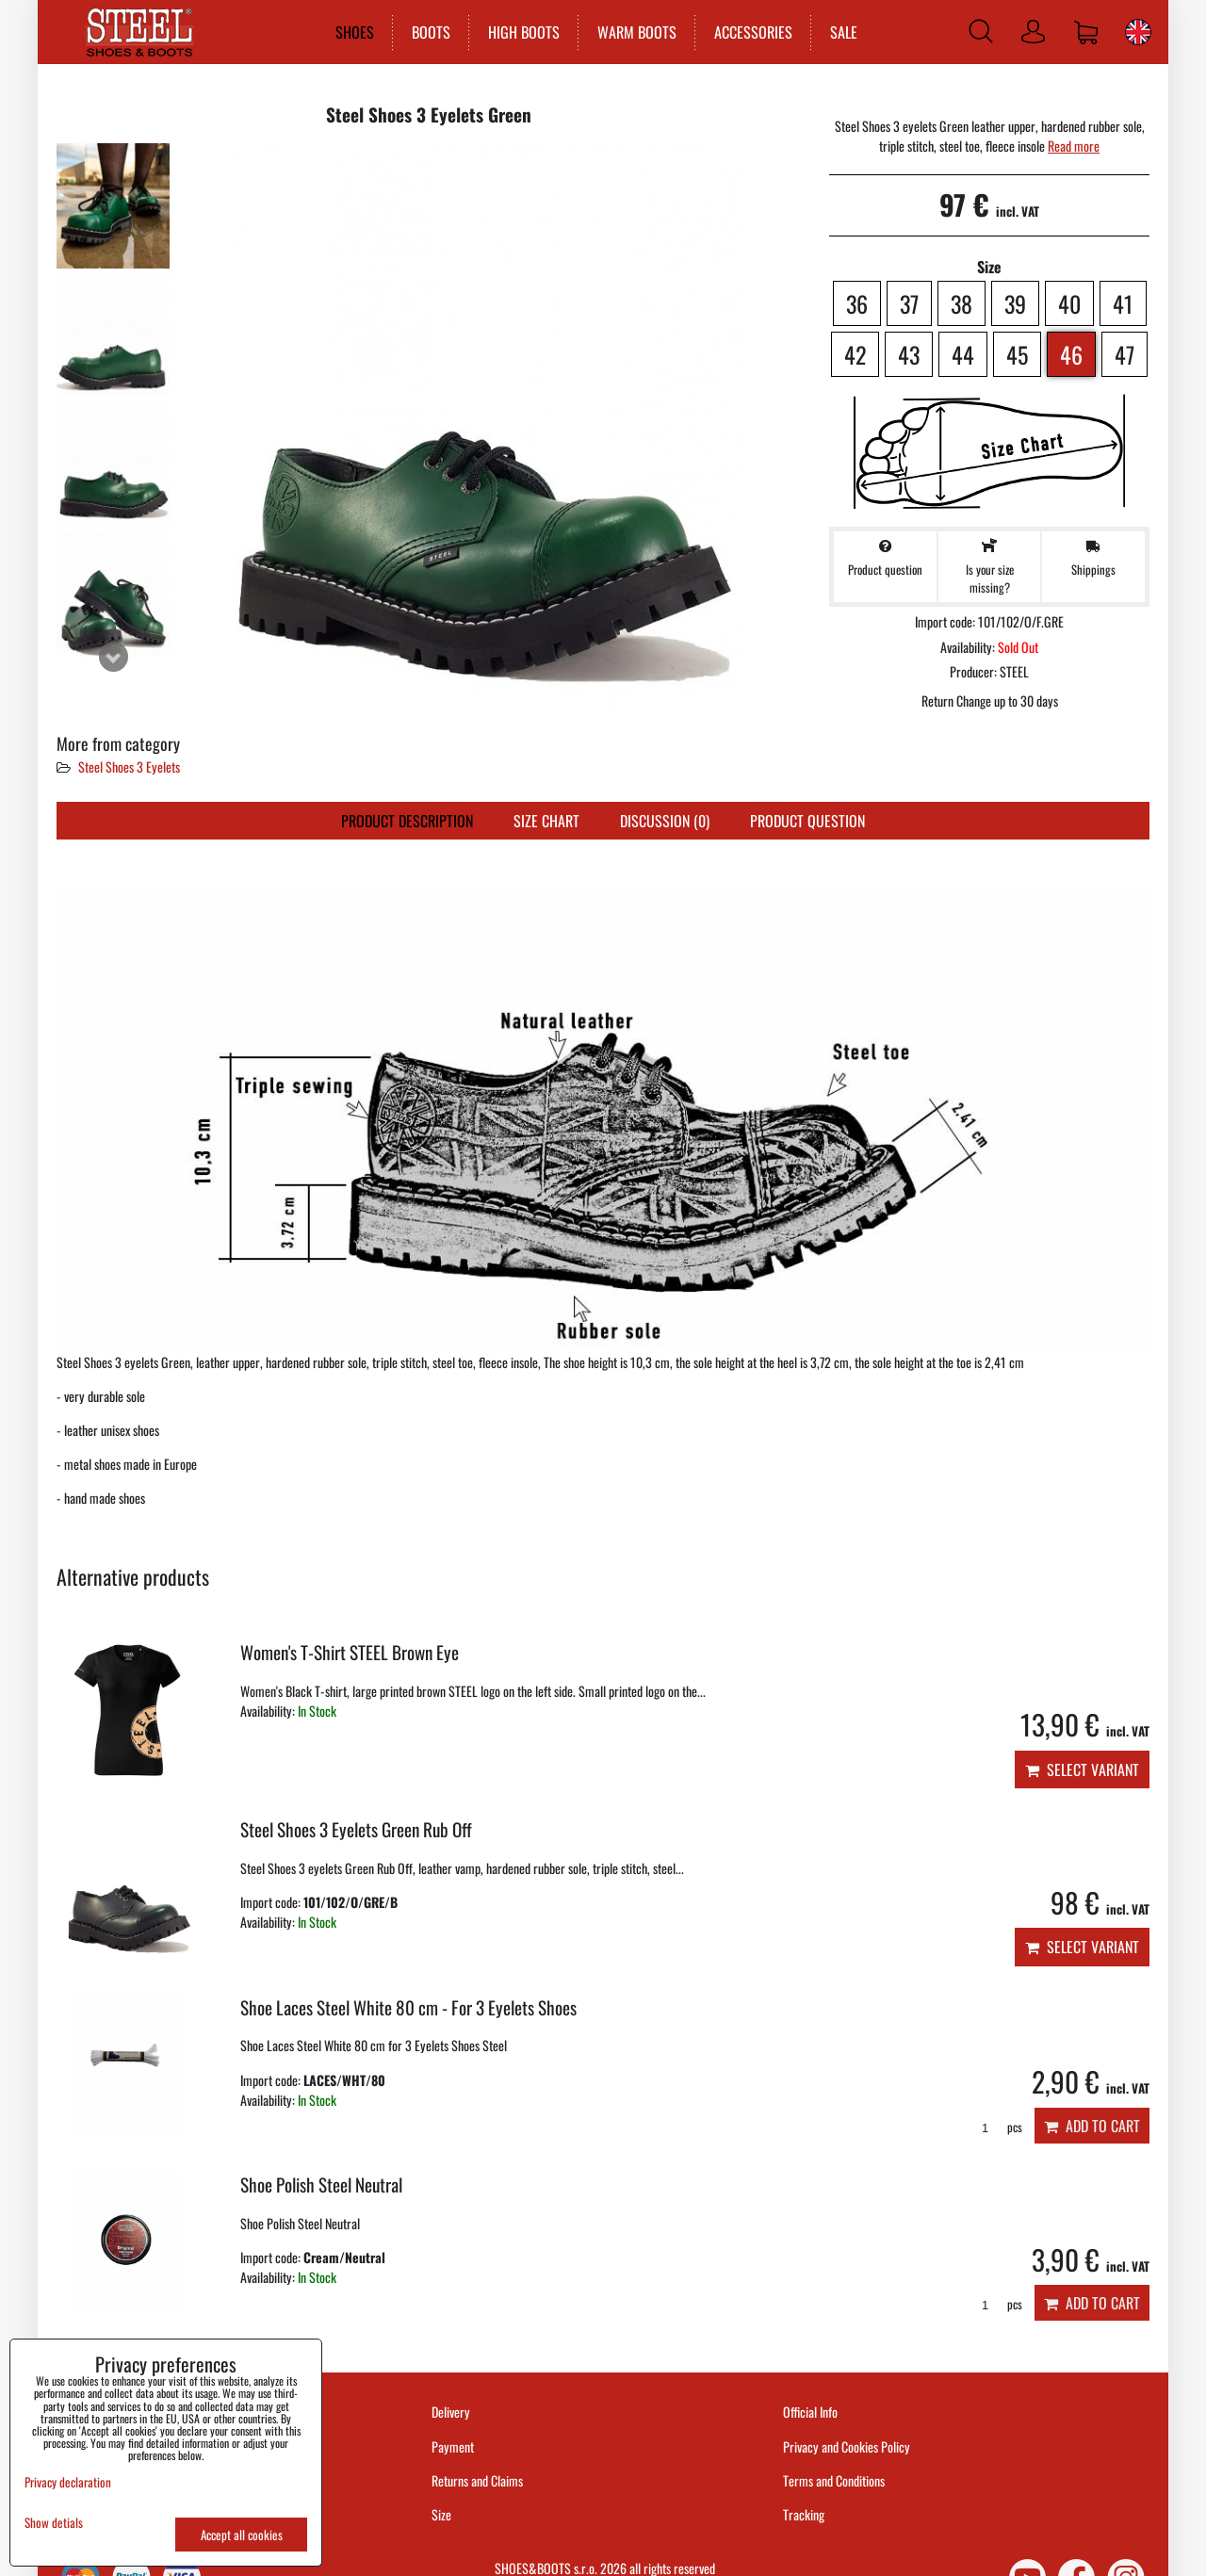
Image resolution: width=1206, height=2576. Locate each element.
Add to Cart (1092, 2125)
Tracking (803, 2514)
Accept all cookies (242, 2534)
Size (443, 2514)
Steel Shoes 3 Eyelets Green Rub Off (356, 1829)
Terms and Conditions (834, 2480)
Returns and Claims (477, 2480)
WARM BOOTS (632, 32)
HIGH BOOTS (519, 32)
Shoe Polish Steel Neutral (321, 2184)
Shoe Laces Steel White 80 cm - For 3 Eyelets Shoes (408, 2007)
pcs (995, 2127)
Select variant (1082, 1769)
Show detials (53, 2523)
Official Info (810, 2411)
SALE (839, 32)
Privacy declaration (67, 2481)
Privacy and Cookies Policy (846, 2446)
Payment (453, 2446)
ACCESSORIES (748, 32)
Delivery (451, 2411)
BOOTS (426, 32)
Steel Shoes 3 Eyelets (129, 766)
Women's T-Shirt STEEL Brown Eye (349, 1652)
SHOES (350, 32)
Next (113, 657)
